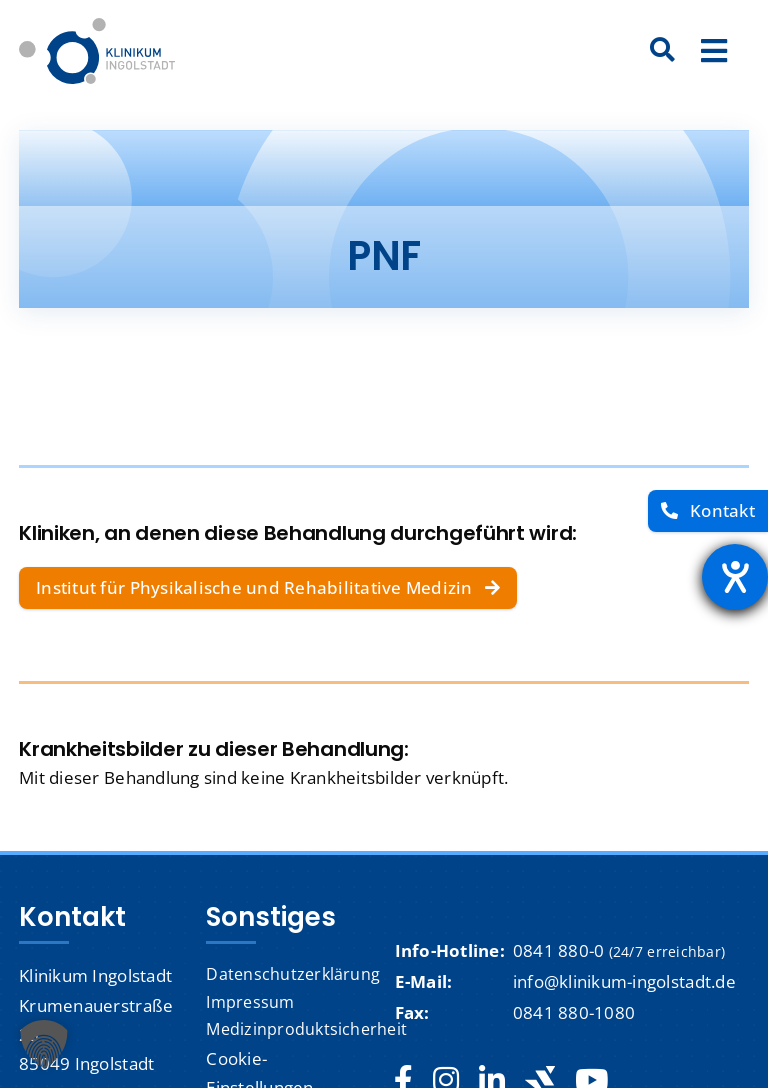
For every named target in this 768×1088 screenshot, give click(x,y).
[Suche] (663, 51)
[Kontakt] (708, 511)
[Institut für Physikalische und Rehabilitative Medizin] (268, 588)
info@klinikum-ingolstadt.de (624, 981)
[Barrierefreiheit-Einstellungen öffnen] (735, 577)
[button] (44, 1044)
